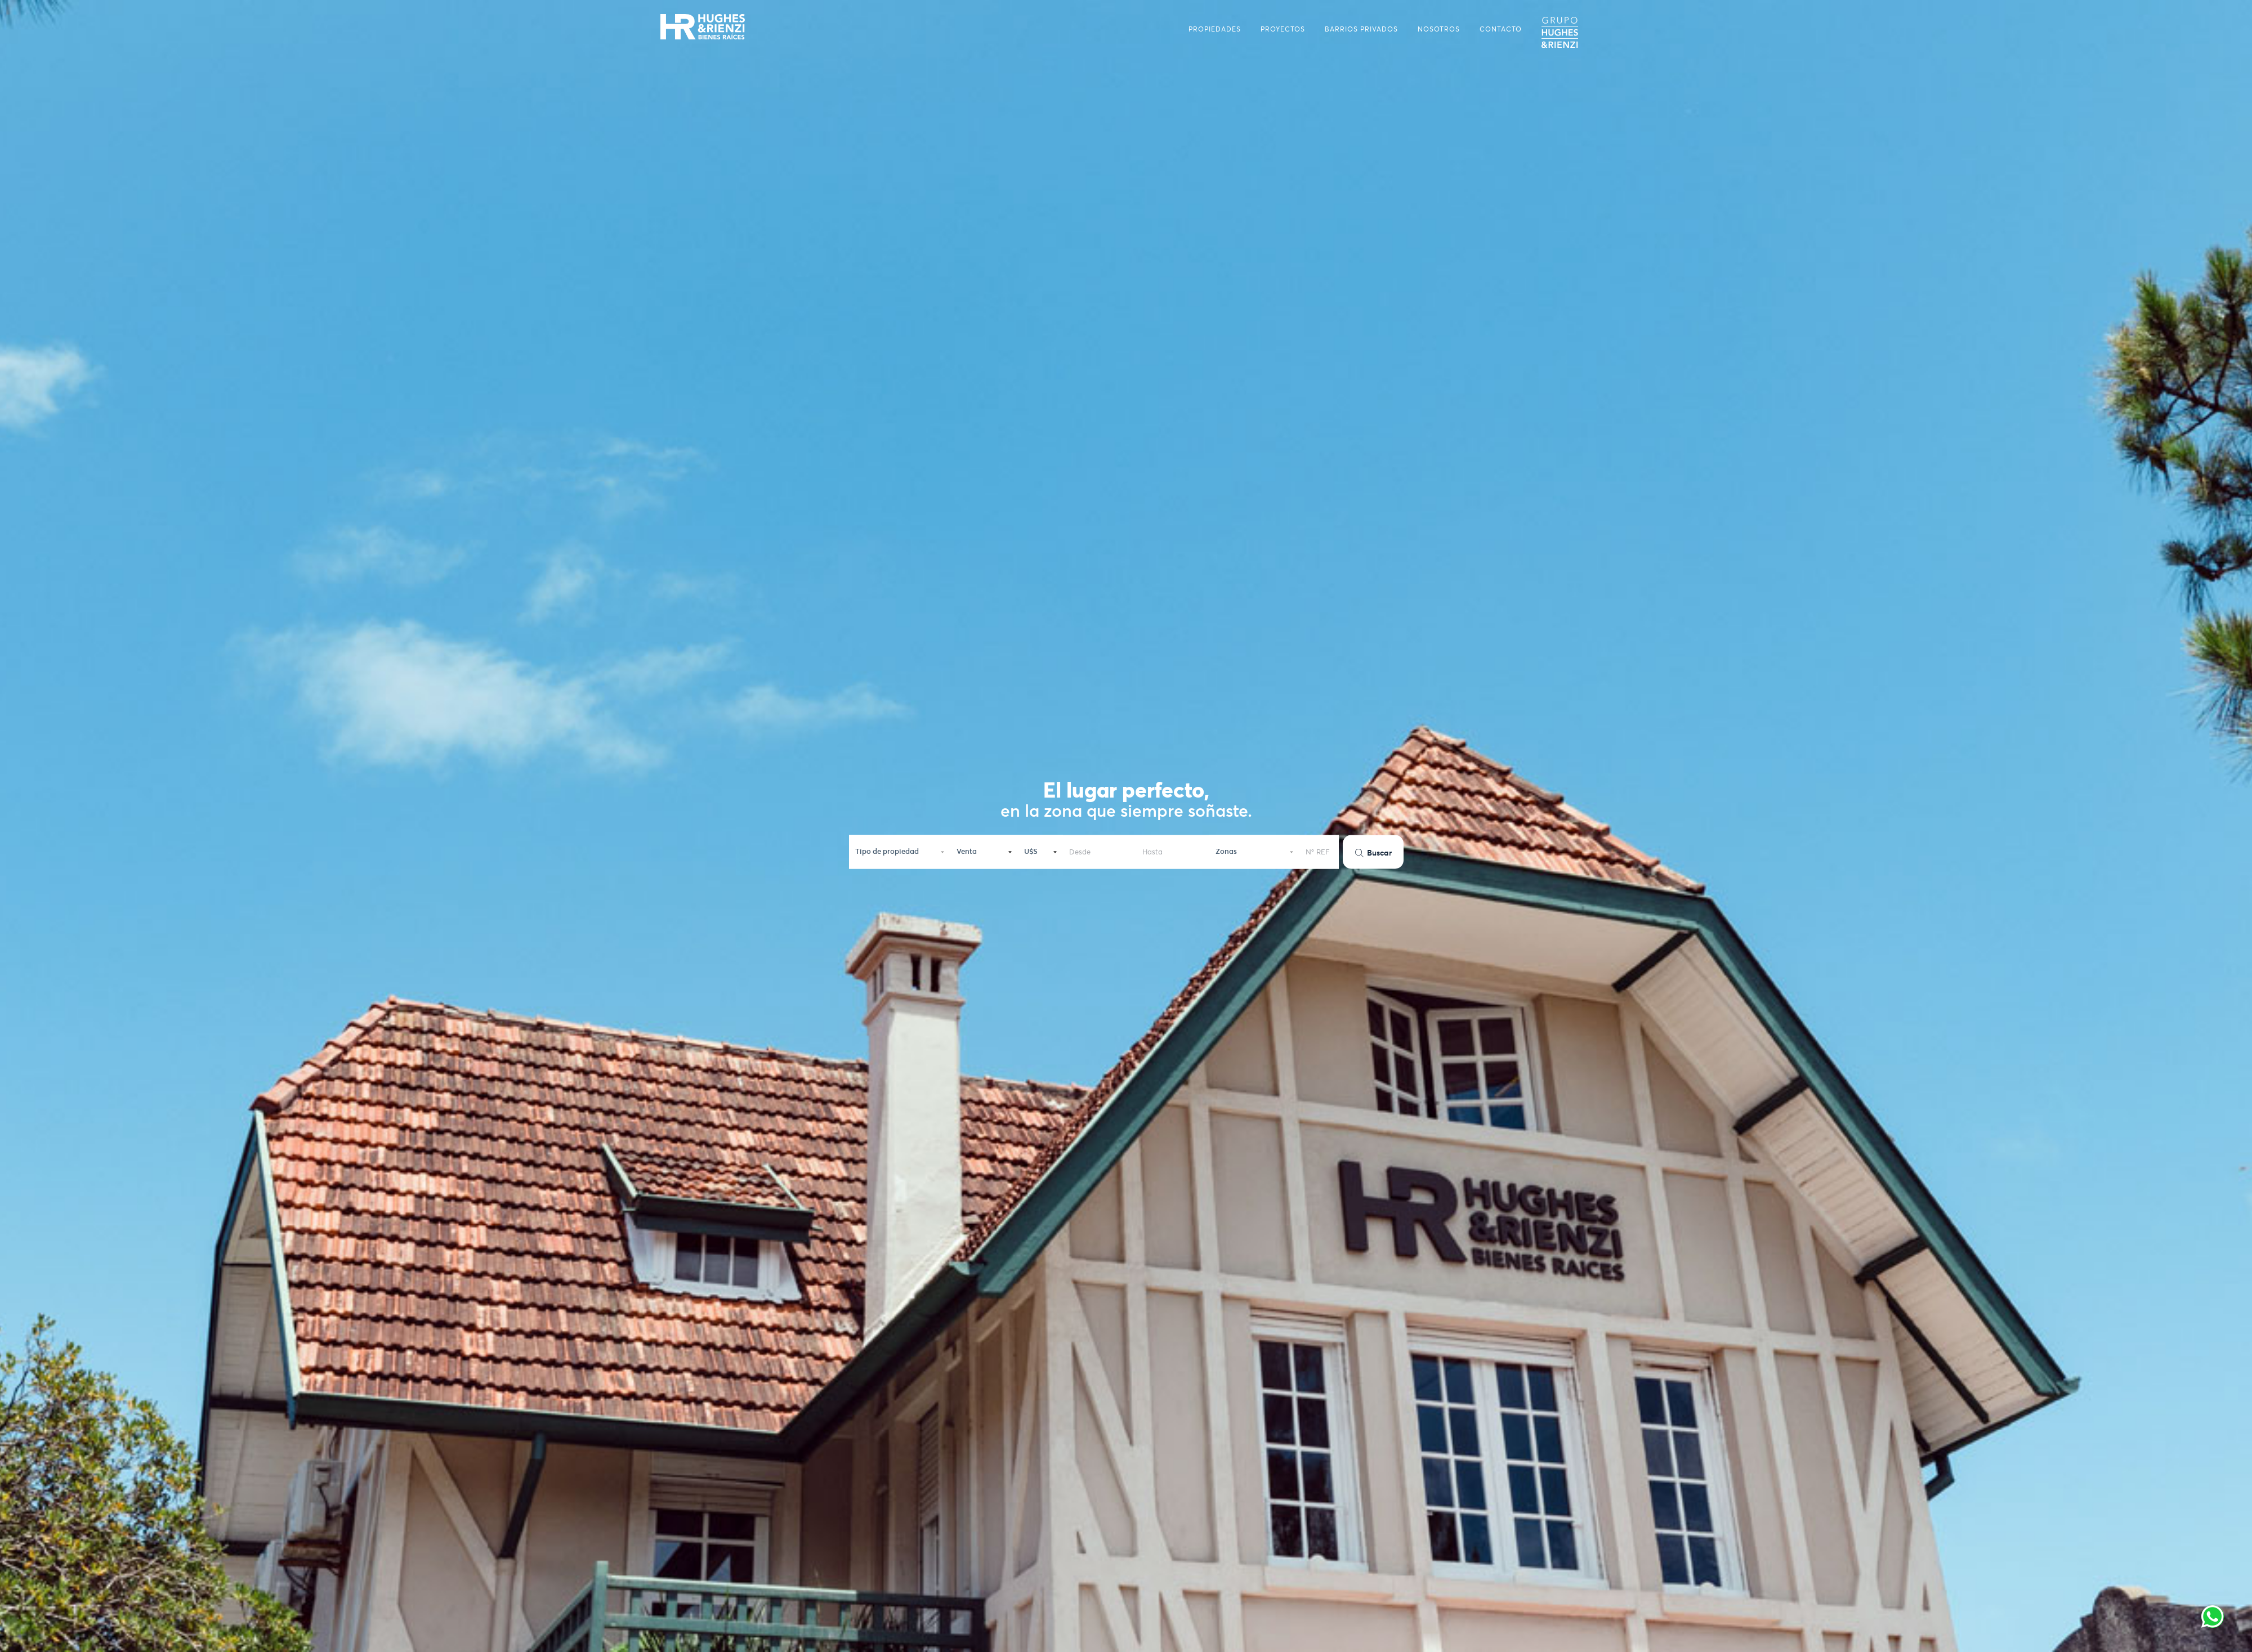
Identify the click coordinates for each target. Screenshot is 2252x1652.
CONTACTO (1501, 29)
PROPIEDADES (1214, 29)
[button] (899, 849)
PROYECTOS (1283, 29)
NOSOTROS (1439, 29)
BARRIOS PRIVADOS (1361, 29)
